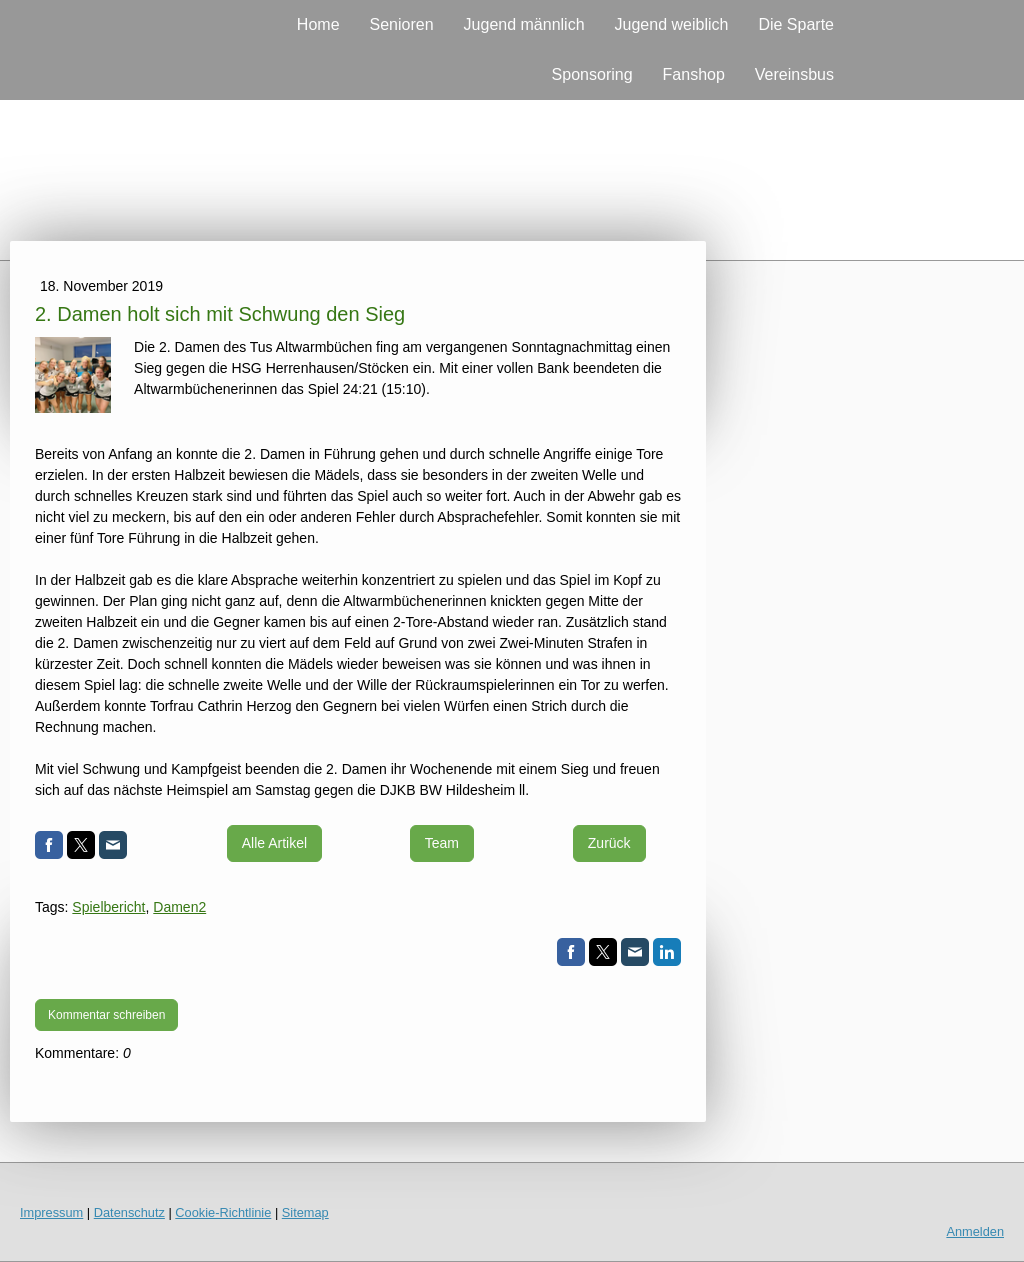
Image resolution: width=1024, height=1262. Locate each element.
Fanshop (694, 74)
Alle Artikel (274, 843)
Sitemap (305, 1212)
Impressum (51, 1212)
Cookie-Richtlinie (223, 1212)
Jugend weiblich (672, 24)
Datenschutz (129, 1212)
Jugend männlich (524, 24)
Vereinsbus (794, 74)
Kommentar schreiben (106, 1015)
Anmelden (975, 1231)
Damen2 (179, 907)
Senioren (402, 24)
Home (318, 24)
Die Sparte (796, 24)
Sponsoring (592, 74)
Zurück (609, 843)
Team (442, 843)
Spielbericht (108, 907)
